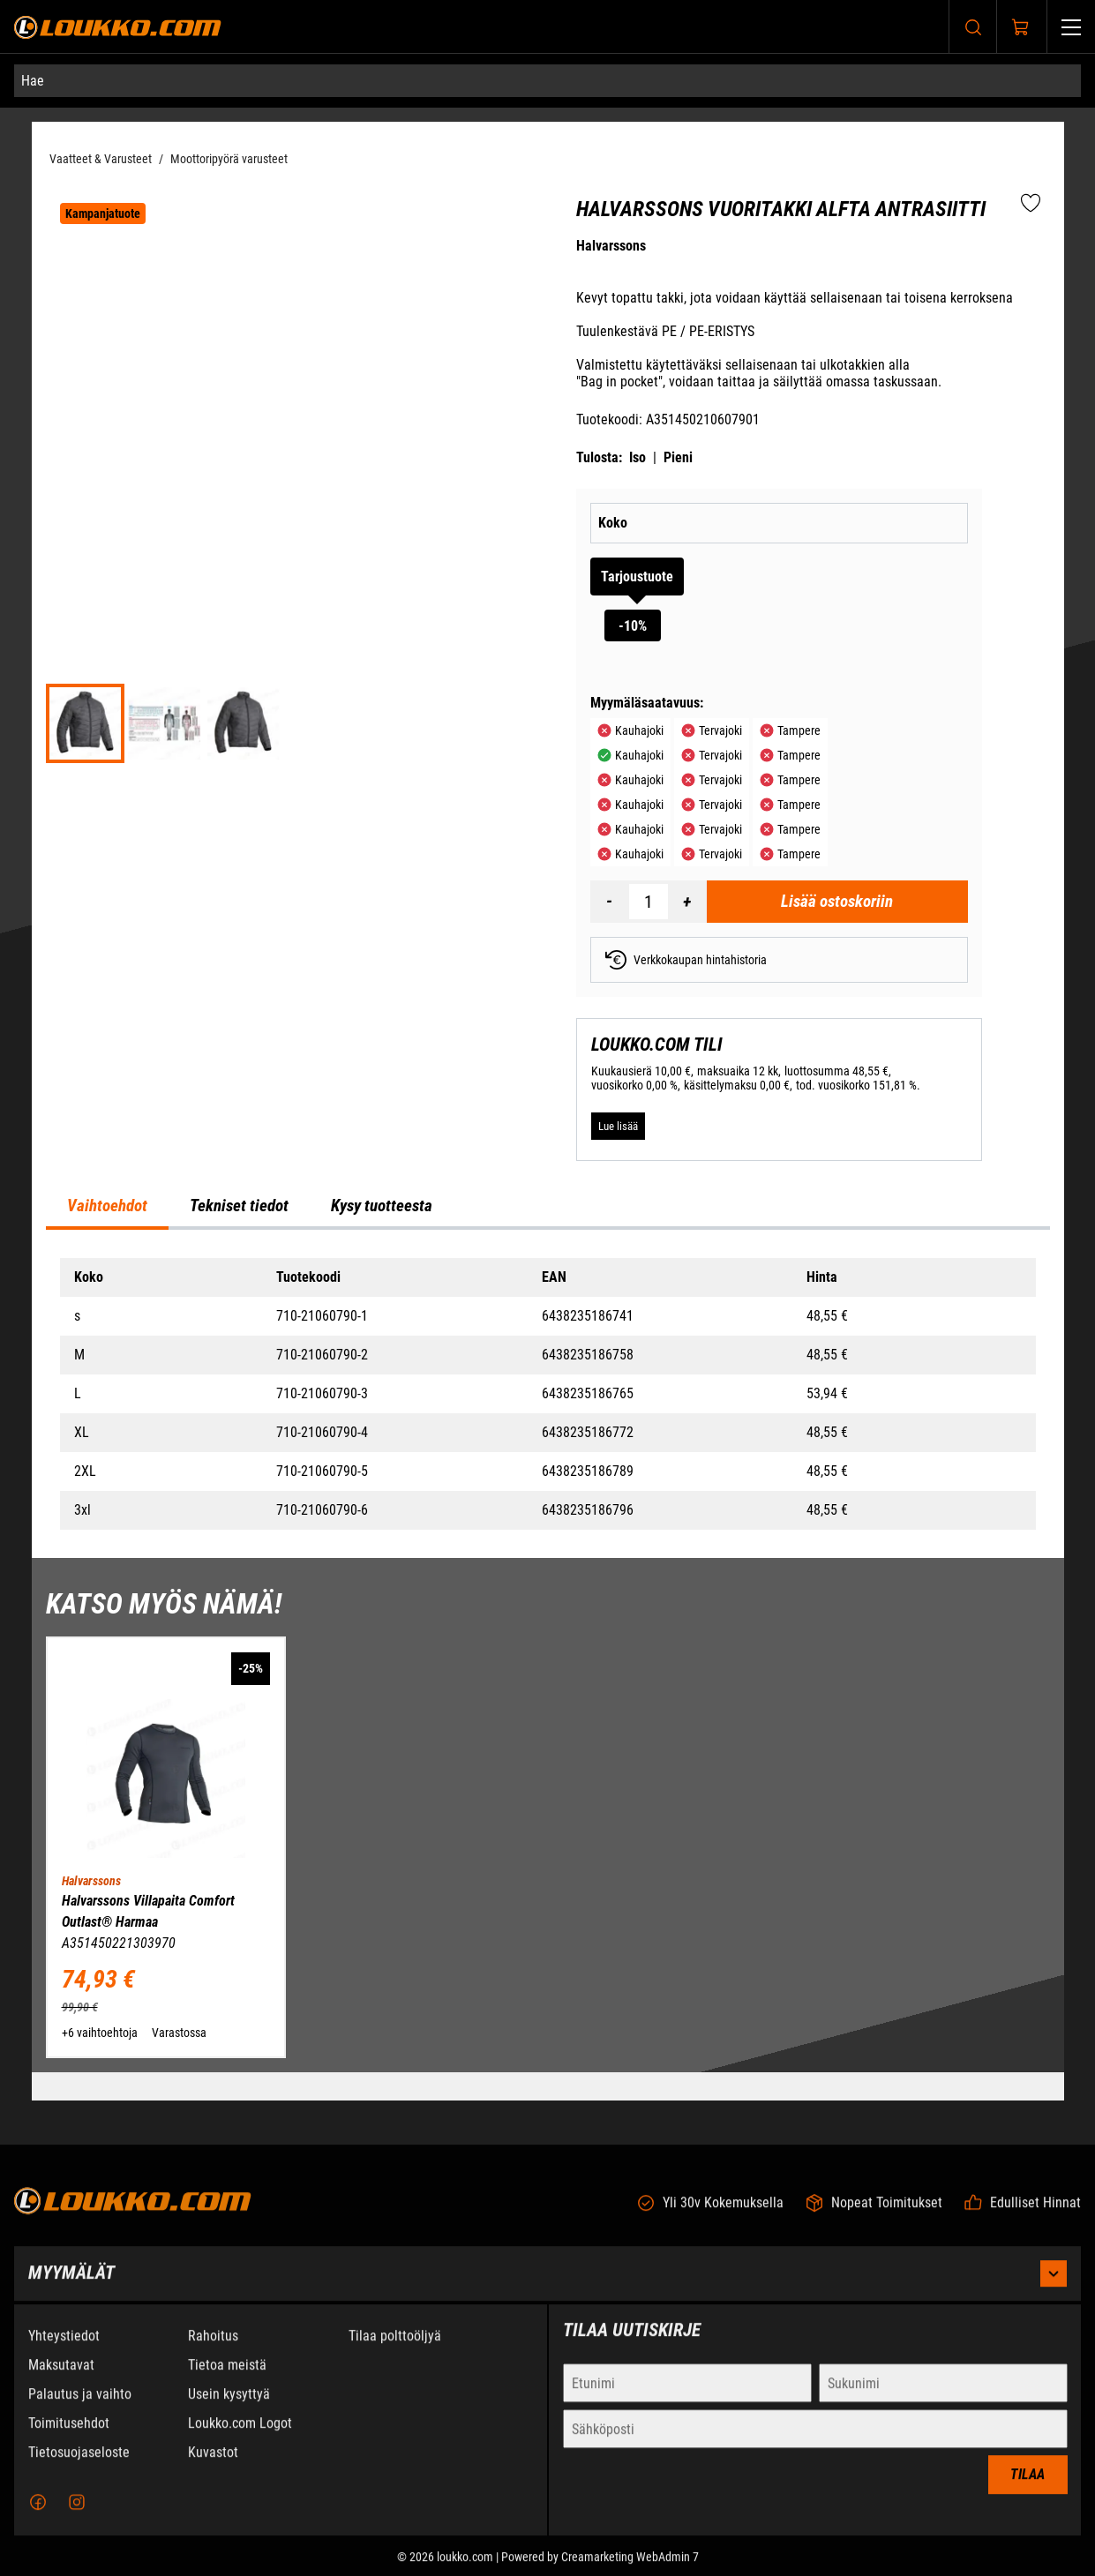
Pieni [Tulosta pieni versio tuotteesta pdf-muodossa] (678, 457)
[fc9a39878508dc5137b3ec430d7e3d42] (164, 723)
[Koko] (823, 523)
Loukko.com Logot (240, 2437)
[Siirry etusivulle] (117, 27)
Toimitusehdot (68, 2437)
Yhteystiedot (64, 2349)
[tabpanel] (548, 1394)
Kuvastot (213, 2466)
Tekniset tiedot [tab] (239, 1206)
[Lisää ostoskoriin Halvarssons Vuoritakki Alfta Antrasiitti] (837, 901)
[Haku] (973, 27)
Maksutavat (61, 2378)
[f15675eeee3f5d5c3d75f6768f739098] (243, 723)
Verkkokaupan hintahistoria (686, 959)
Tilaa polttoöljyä (395, 2349)
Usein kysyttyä (229, 2408)
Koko (612, 522)
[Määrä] (648, 901)
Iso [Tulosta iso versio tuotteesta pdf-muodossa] (637, 457)
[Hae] (547, 80)
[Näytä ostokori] (1021, 27)
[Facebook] (38, 2516)
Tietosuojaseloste (79, 2466)
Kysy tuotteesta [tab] (381, 1206)
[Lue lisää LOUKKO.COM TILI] (618, 1126)
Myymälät (547, 2287)
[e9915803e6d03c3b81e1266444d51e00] (85, 723)
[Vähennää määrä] (609, 901)
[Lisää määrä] (687, 901)
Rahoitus (213, 2349)
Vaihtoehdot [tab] (107, 1206)
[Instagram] (76, 2516)
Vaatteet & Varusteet (100, 159)
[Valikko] (1071, 27)
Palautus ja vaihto (79, 2408)
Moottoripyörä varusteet (229, 159)
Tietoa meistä (227, 2378)
